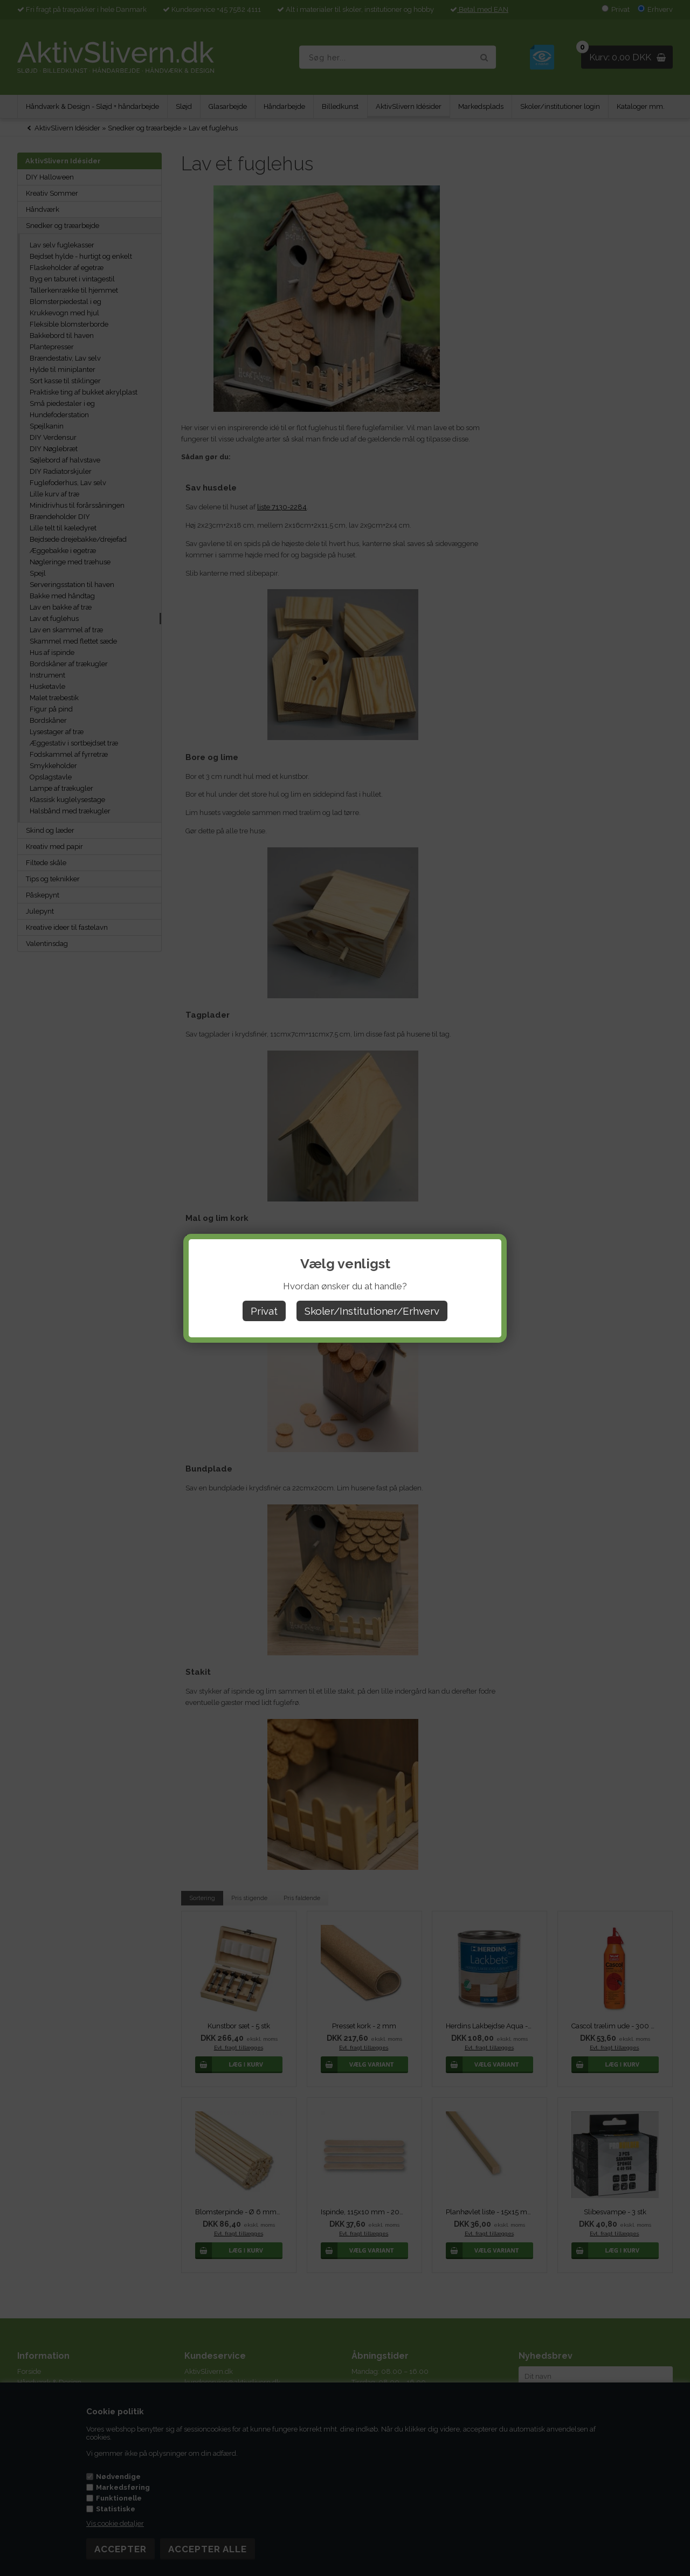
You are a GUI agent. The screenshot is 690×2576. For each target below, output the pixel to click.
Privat (264, 1311)
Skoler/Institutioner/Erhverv (372, 1311)
